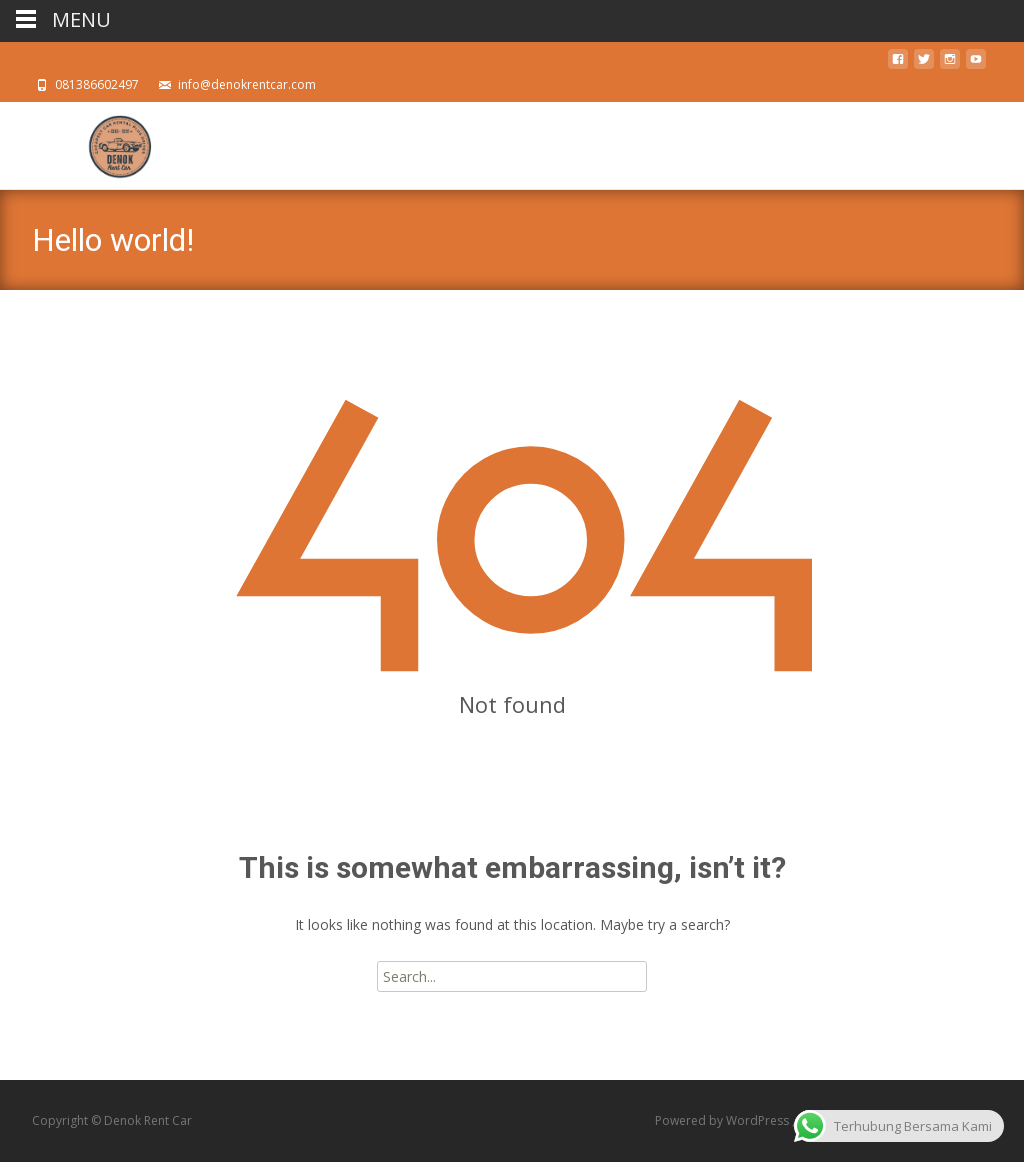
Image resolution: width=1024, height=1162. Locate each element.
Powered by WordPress (723, 1120)
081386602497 (97, 84)
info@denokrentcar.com (247, 84)
